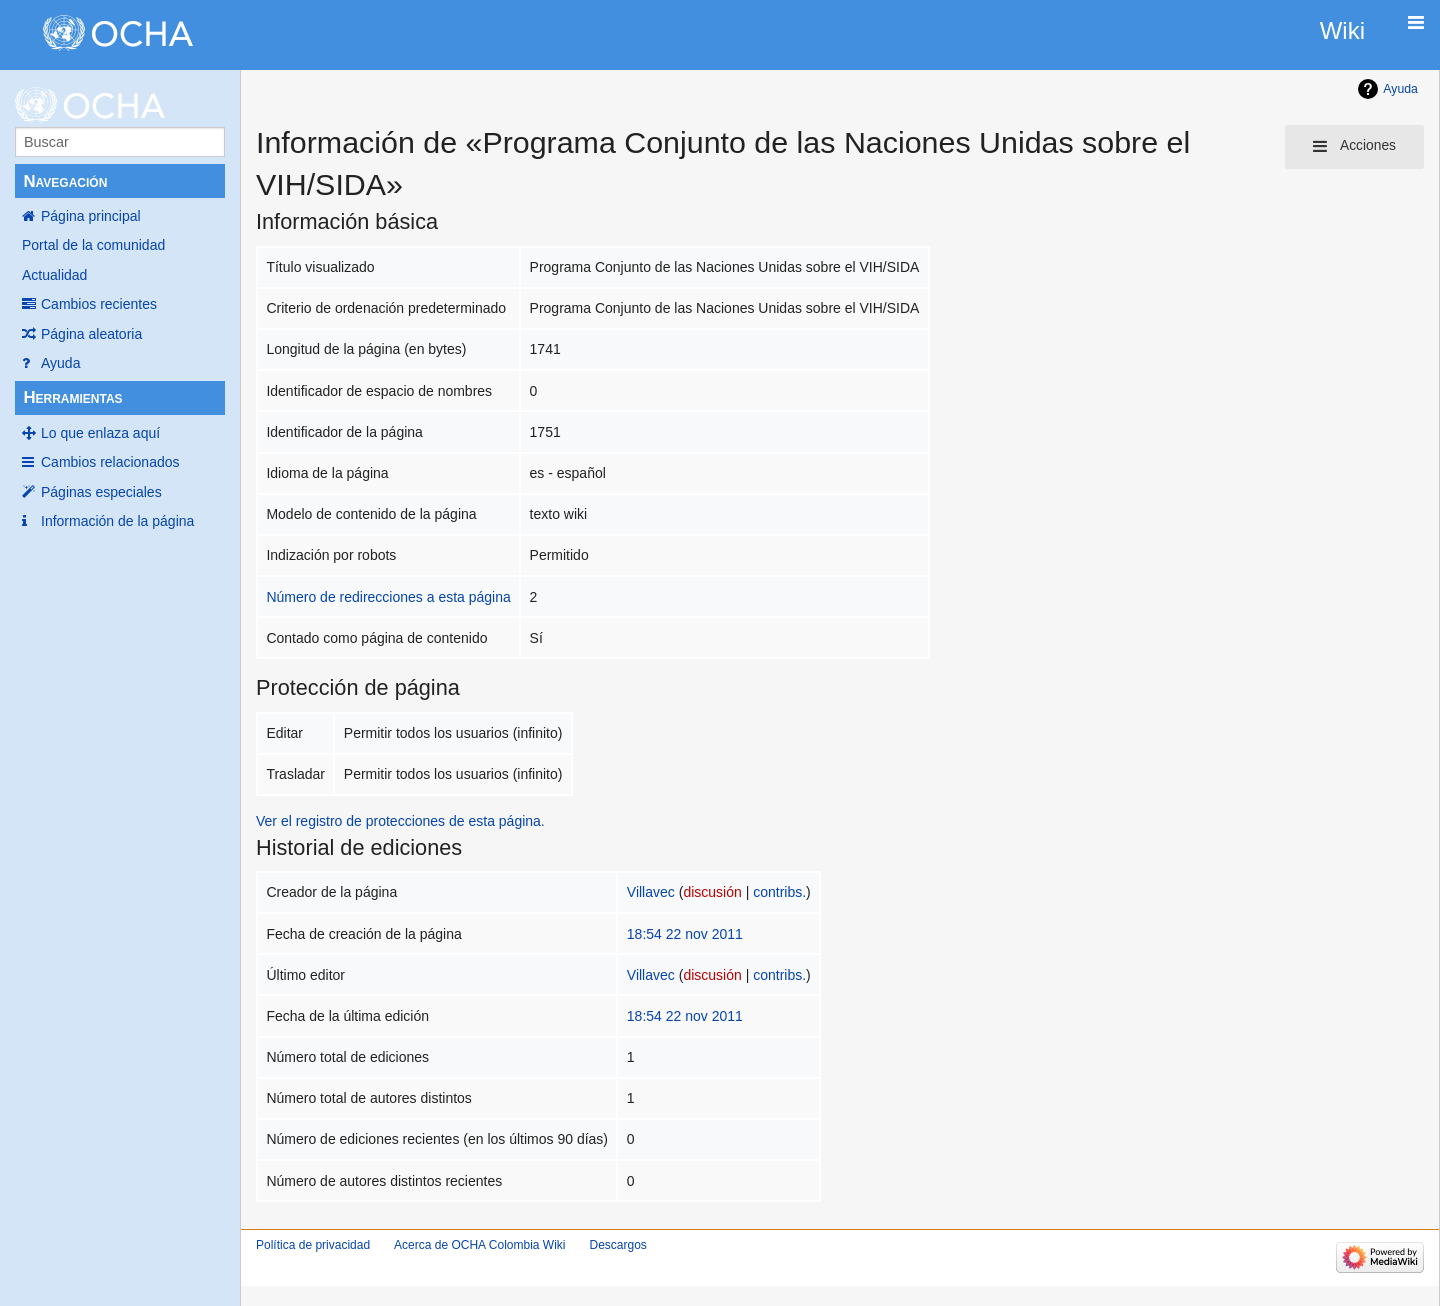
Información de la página (117, 521)
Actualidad (54, 275)
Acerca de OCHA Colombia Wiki (479, 1245)
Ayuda (60, 363)
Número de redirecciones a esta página (388, 597)
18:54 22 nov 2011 (685, 934)
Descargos (617, 1245)
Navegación (65, 181)
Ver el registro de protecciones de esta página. (400, 821)
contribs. (779, 892)
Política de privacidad (313, 1245)
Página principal (91, 216)
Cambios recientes (99, 304)
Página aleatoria (91, 334)
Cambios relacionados (110, 462)
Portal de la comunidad (93, 245)
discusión (712, 892)
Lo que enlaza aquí (100, 433)
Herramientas (72, 397)
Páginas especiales (101, 492)
